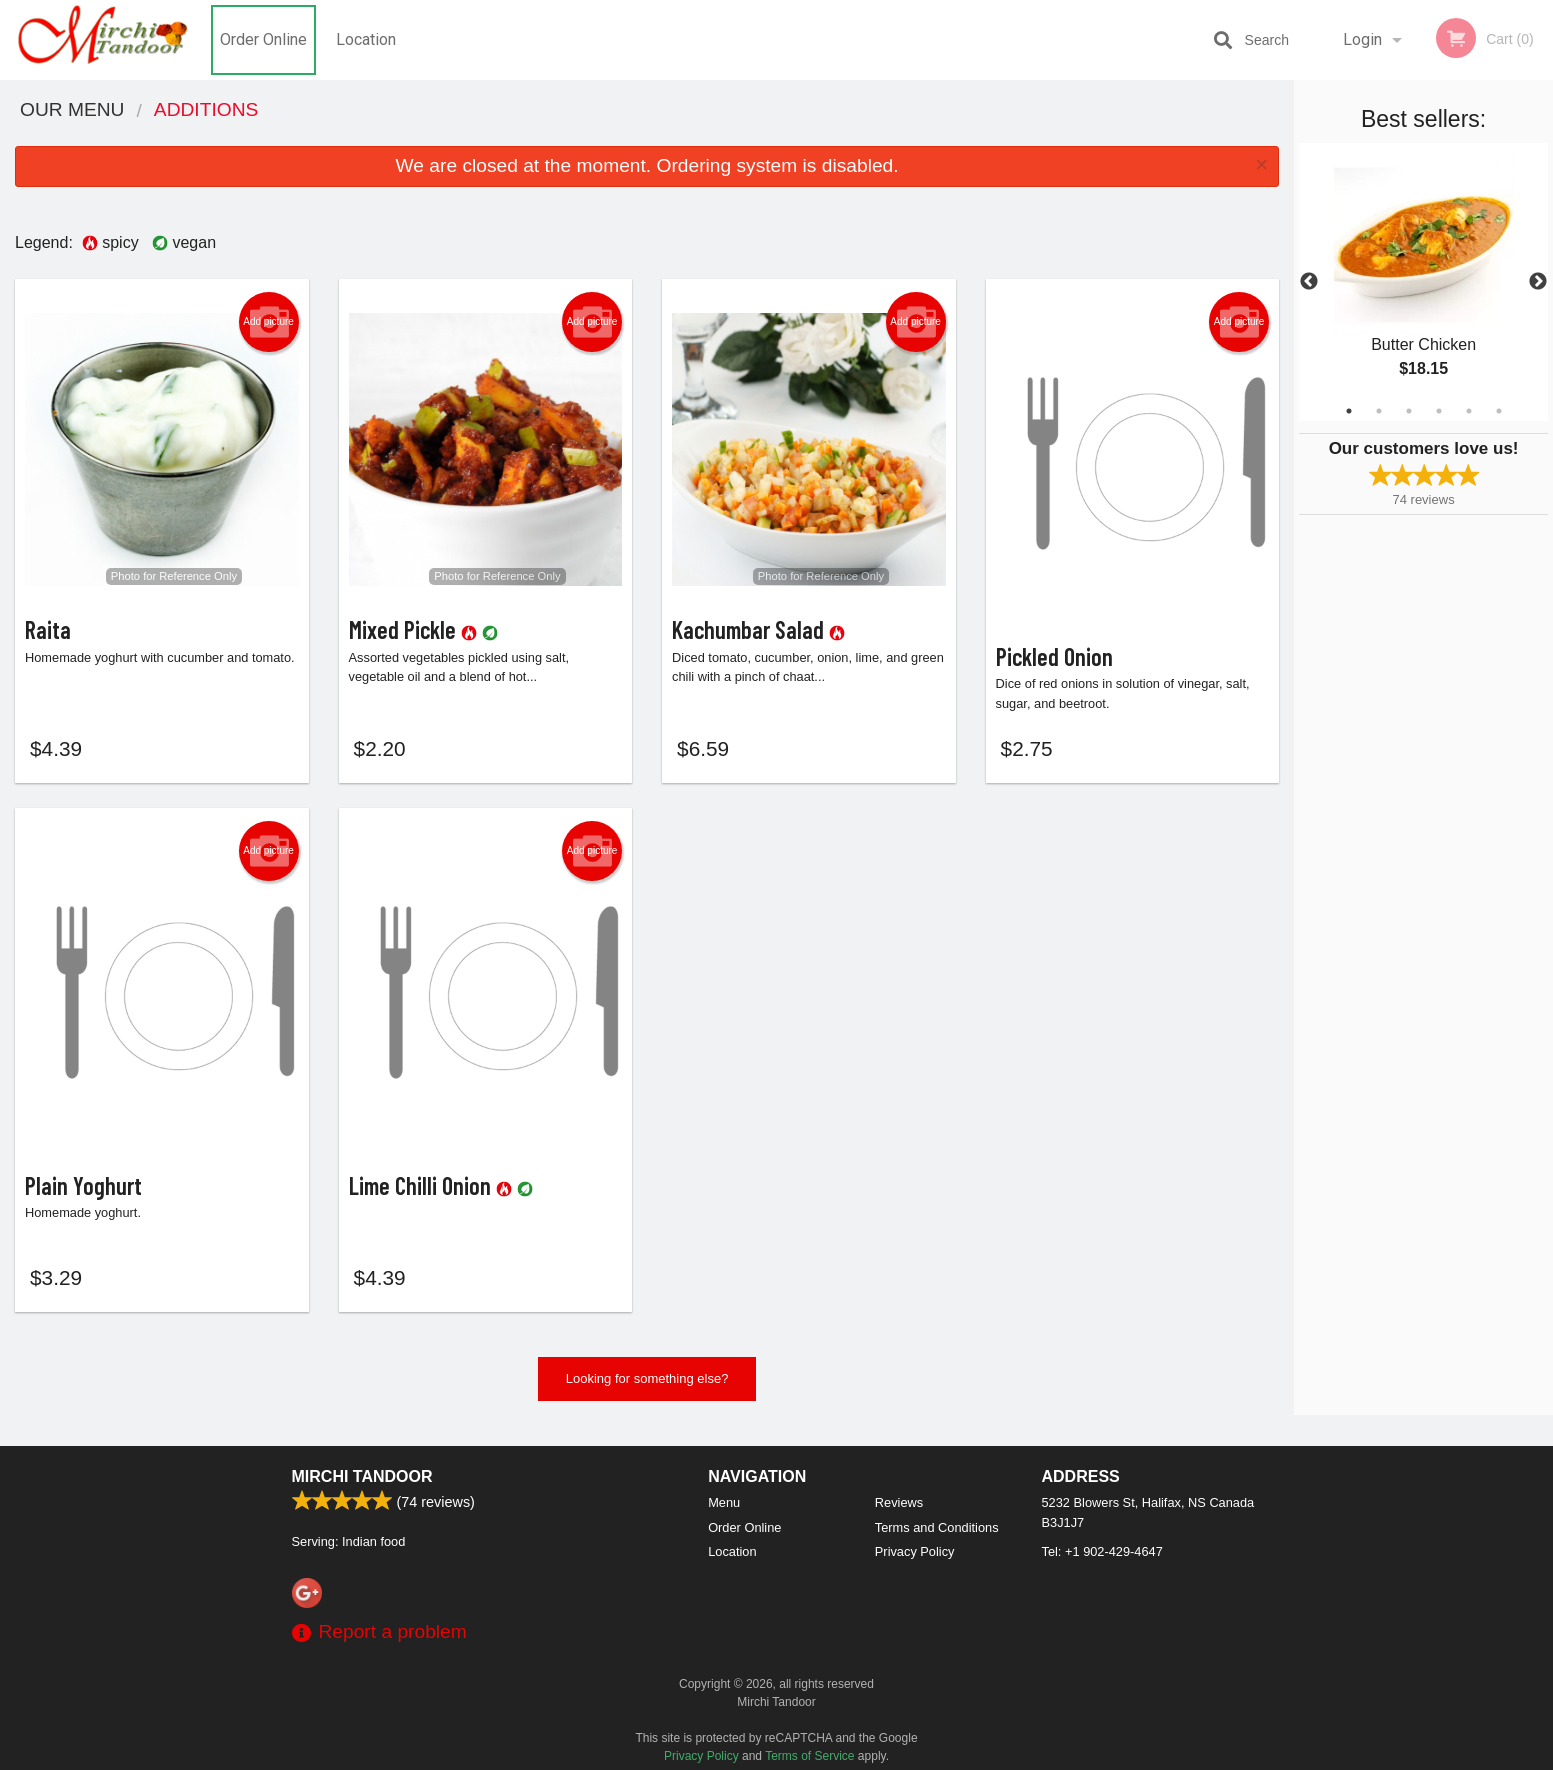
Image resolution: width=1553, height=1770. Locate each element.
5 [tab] (1469, 411)
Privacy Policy (915, 1551)
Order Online (263, 39)
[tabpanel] (1423, 282)
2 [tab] (1379, 411)
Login (1362, 39)
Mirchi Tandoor (362, 1476)
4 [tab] (1439, 411)
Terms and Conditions (937, 1527)
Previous (1309, 282)
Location (366, 39)
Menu (724, 1502)
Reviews (899, 1502)
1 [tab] (1349, 411)
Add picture (268, 322)
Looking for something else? (647, 1388)
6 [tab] (1499, 411)
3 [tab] (1409, 411)
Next (1538, 282)
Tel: (1102, 1551)
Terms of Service (809, 1756)
